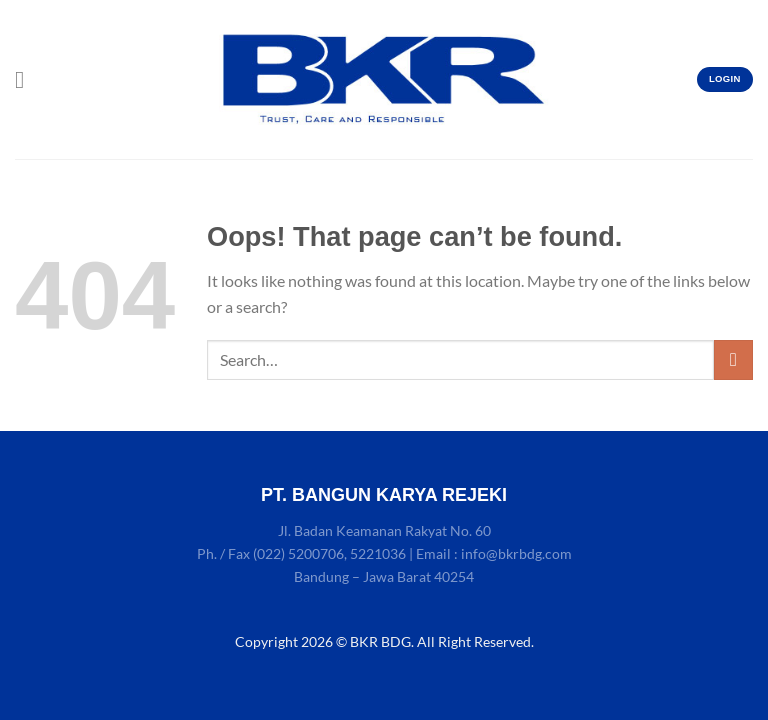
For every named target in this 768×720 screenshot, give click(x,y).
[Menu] (27, 79)
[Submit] (733, 359)
